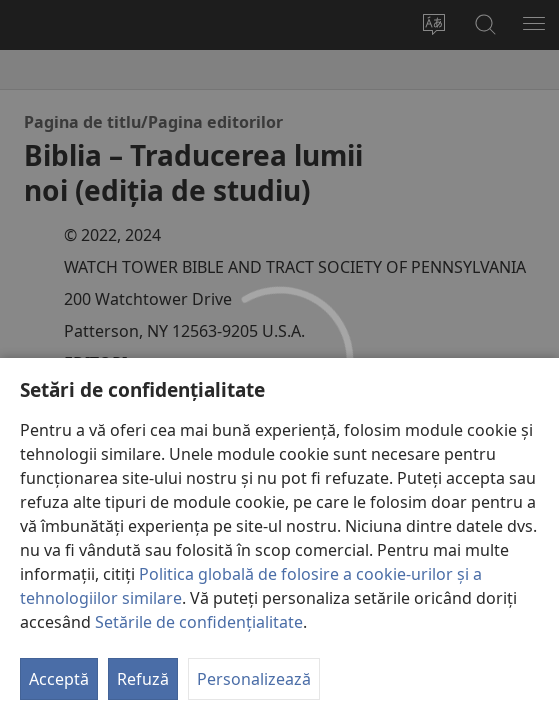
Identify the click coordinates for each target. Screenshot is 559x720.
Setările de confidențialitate (199, 622)
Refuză (143, 679)
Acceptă (59, 679)
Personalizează (254, 679)
